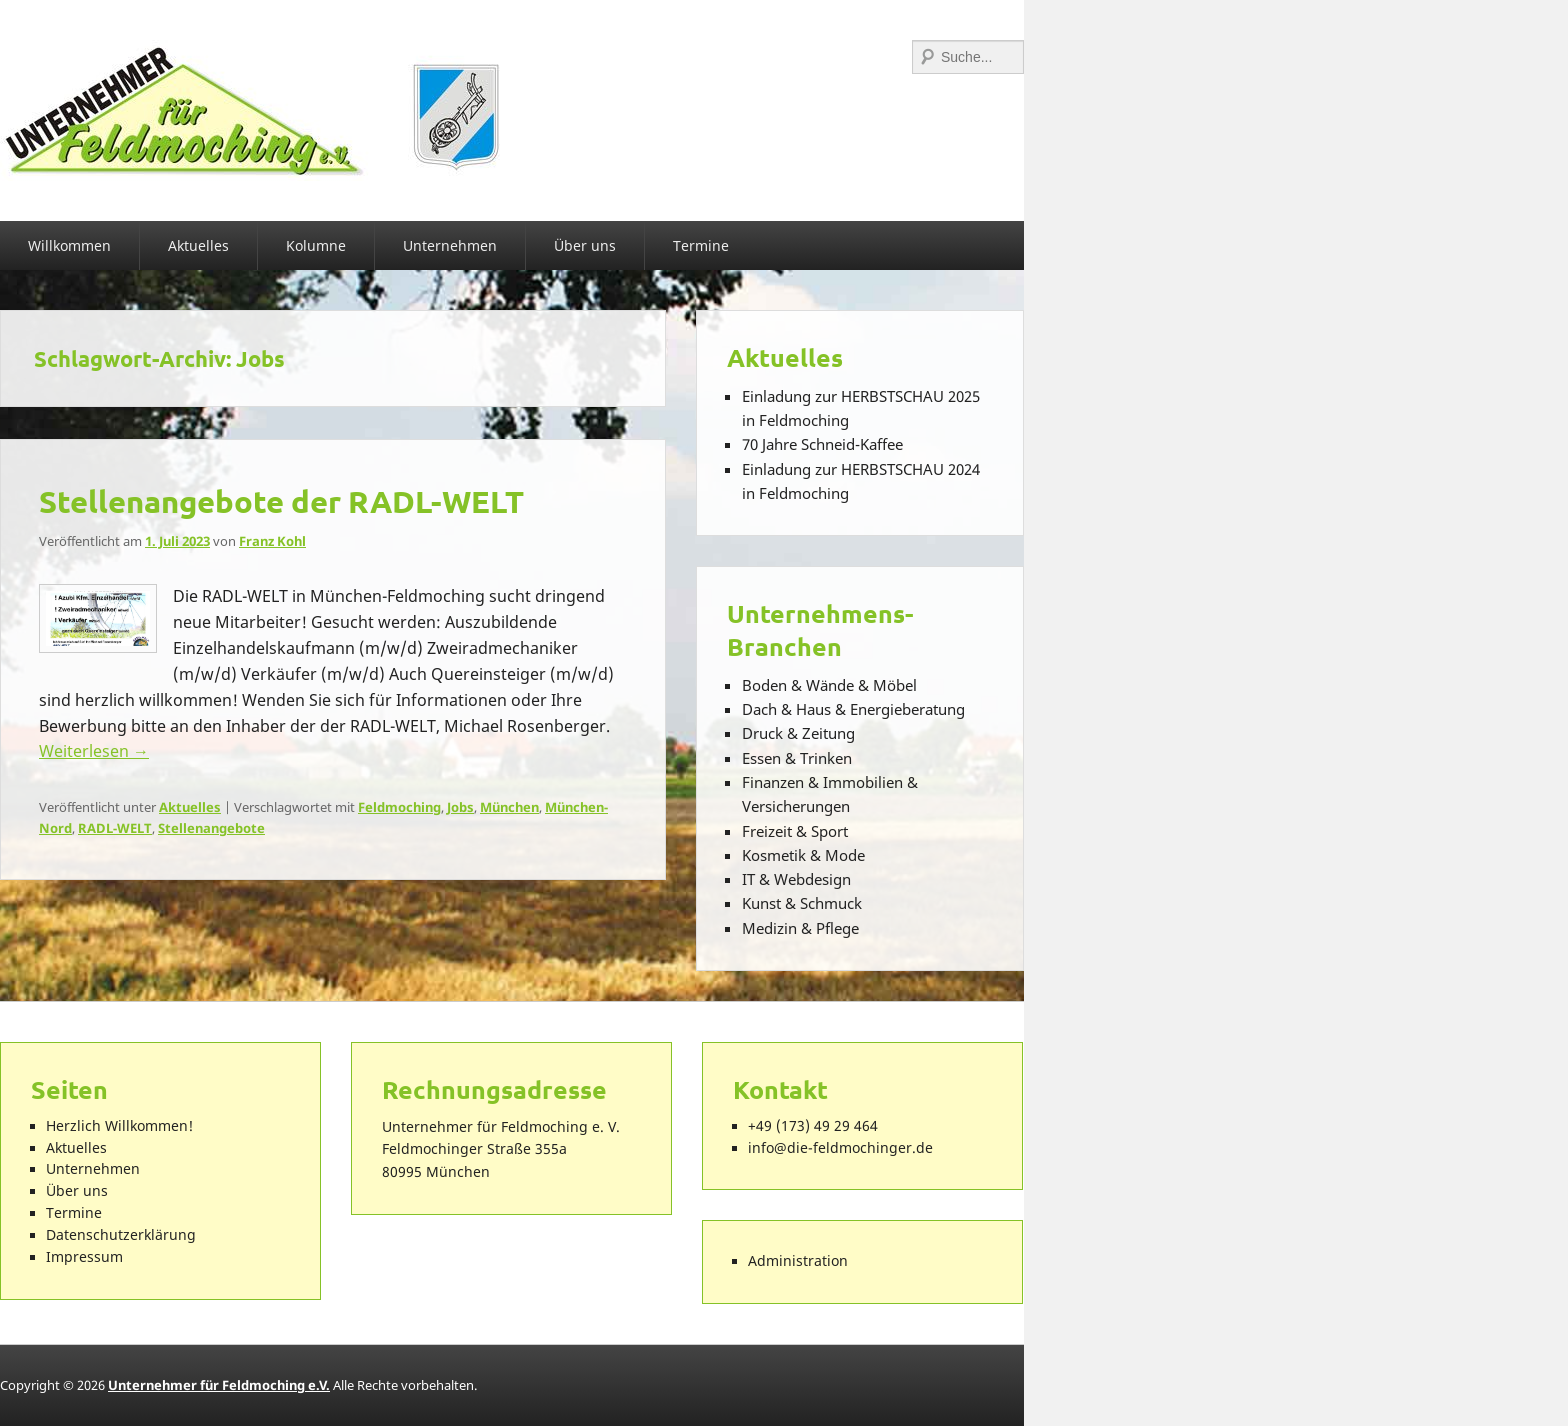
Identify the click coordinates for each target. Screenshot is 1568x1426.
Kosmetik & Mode (803, 855)
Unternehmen (450, 245)
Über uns (585, 245)
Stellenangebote (211, 828)
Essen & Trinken (797, 758)
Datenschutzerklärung (121, 1235)
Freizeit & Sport (795, 831)
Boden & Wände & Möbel (829, 685)
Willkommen (69, 245)
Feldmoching (399, 807)
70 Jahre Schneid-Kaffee (822, 444)
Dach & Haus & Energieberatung (853, 709)
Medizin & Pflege (800, 928)
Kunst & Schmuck (802, 903)
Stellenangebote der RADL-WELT (281, 501)
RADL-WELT (115, 828)
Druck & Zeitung (798, 733)
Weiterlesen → (94, 751)
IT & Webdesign (796, 879)
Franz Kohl (272, 541)
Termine (701, 245)
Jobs (460, 807)
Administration (798, 1261)
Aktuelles (198, 245)
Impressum (84, 1257)
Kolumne (316, 245)
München (509, 807)
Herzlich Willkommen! (119, 1126)
